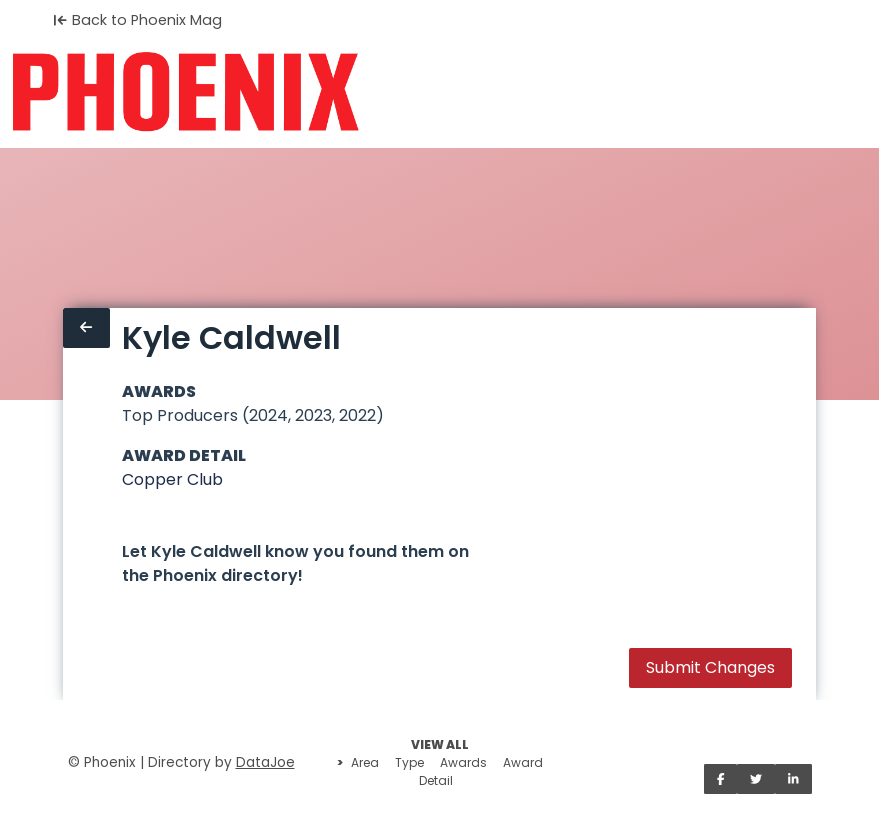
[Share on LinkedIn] (793, 779)
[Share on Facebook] (721, 779)
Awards (463, 762)
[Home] (185, 92)
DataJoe (265, 762)
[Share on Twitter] (756, 779)
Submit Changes (710, 667)
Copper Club (172, 479)
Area (365, 762)
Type (409, 762)
